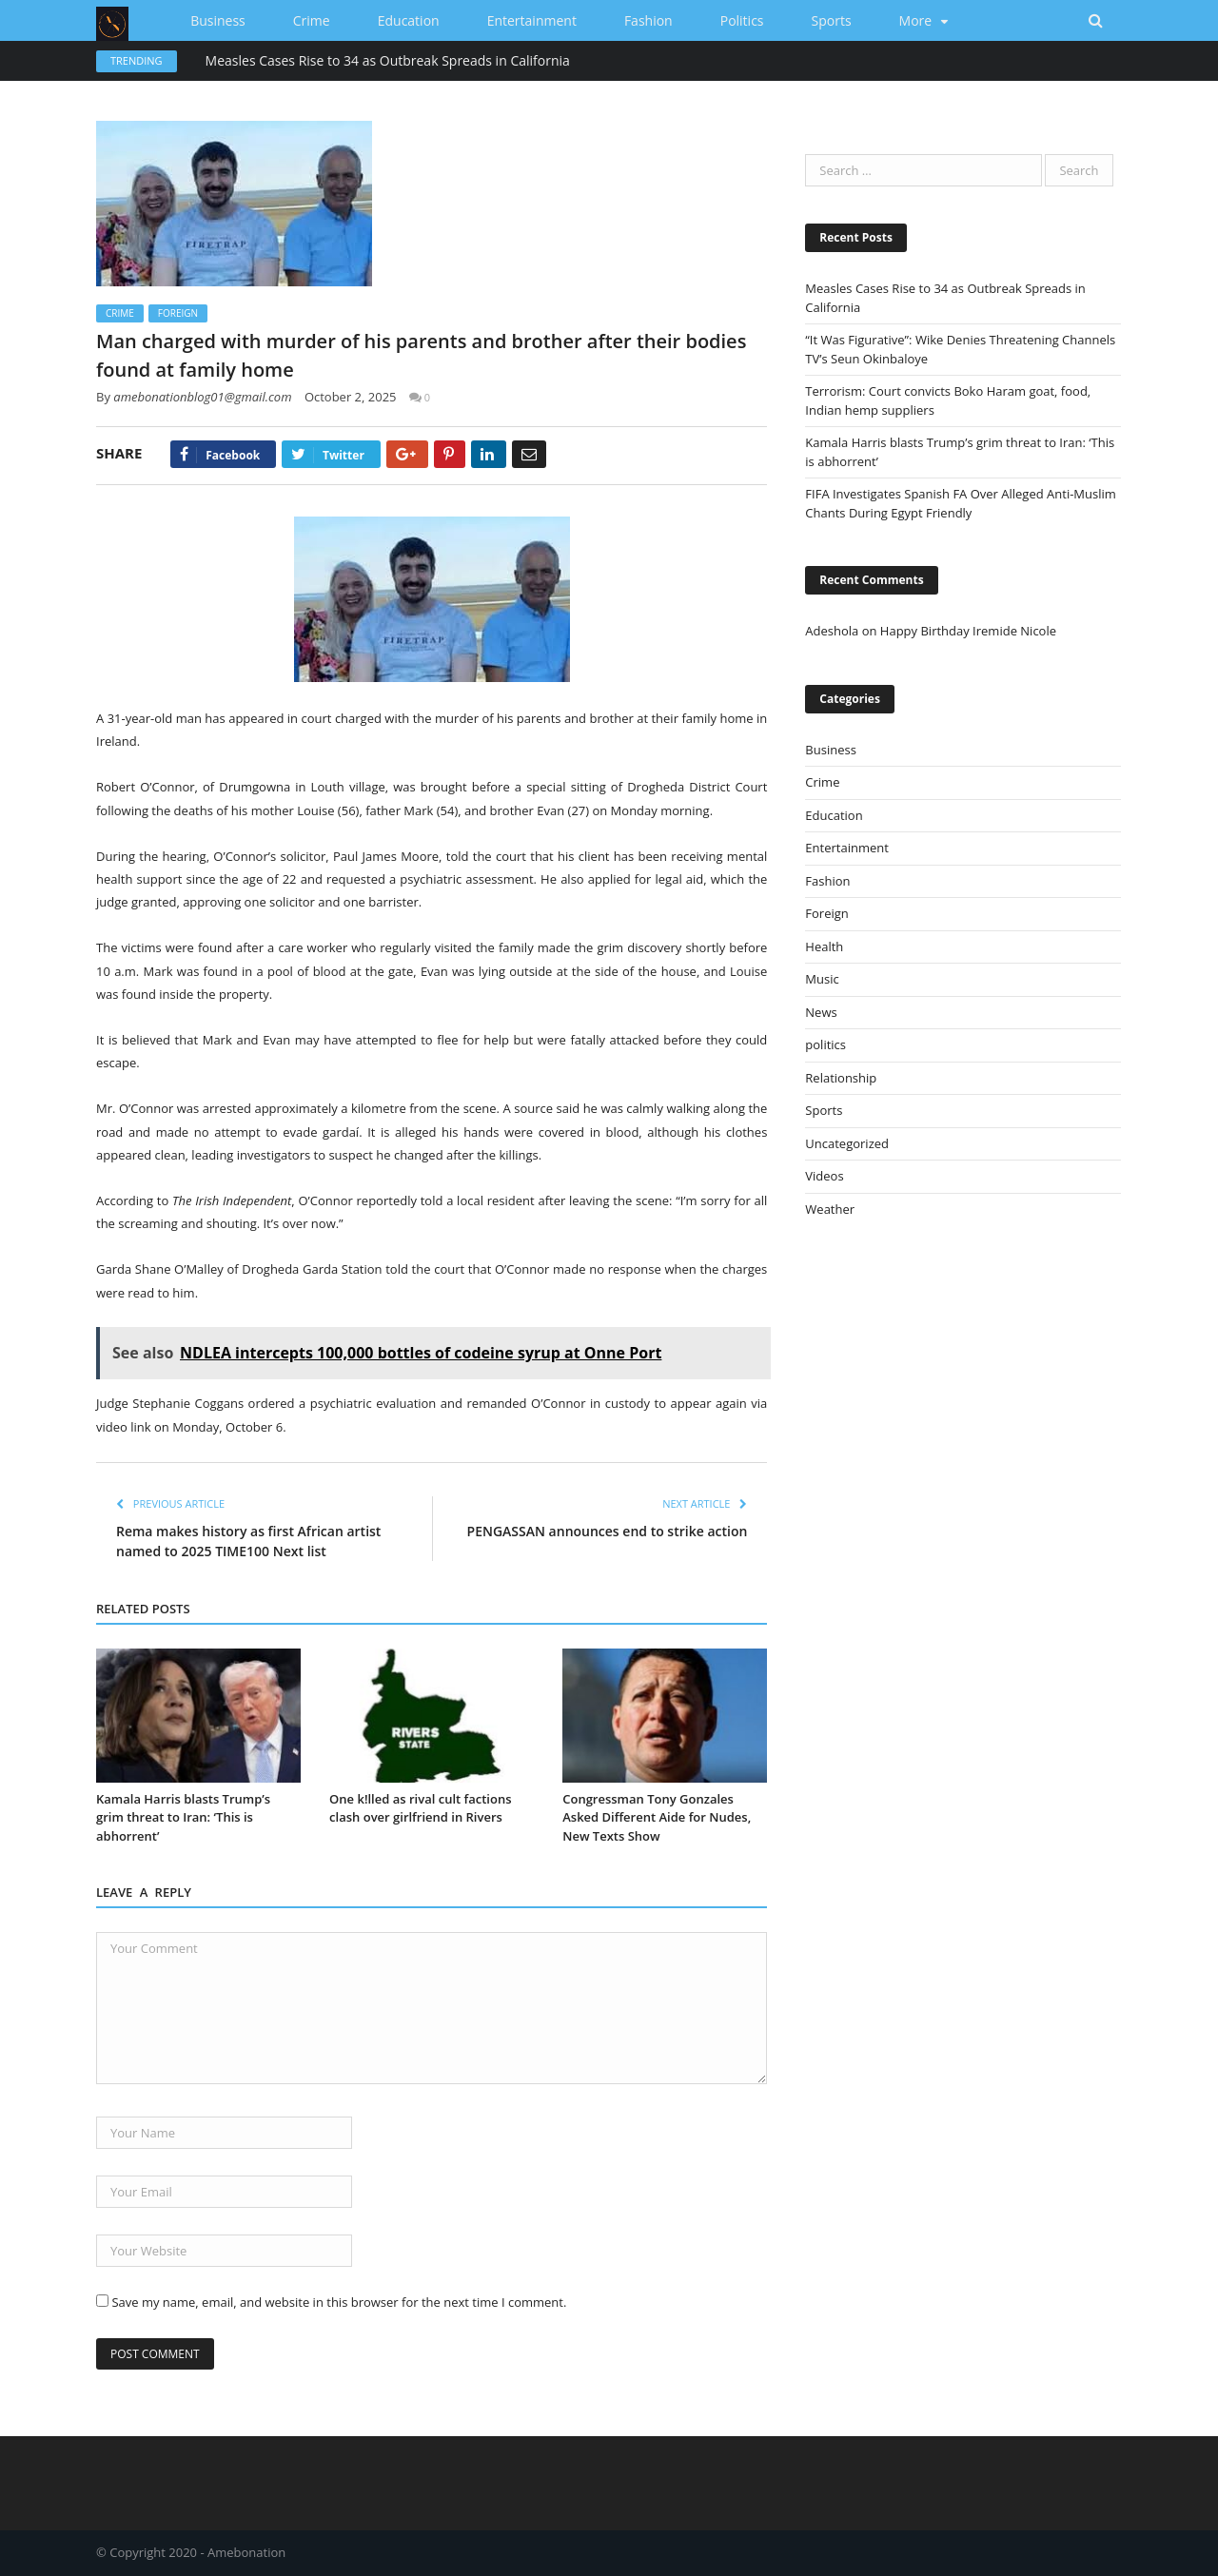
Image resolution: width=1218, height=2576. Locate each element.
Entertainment (532, 20)
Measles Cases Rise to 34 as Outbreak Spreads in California (388, 60)
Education (409, 20)
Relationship (840, 1077)
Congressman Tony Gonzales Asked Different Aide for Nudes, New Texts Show (656, 1817)
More (916, 20)
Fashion (648, 20)
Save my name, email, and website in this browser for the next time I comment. (338, 2302)
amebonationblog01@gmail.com (202, 396)
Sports (832, 20)
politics (742, 20)
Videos (824, 1175)
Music (821, 978)
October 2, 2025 (350, 396)
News (820, 1012)
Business (218, 20)
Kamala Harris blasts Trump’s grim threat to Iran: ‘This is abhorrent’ (183, 1817)
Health (824, 946)
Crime (311, 20)
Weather (830, 1209)
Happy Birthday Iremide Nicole (968, 630)
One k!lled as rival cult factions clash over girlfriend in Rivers (420, 1808)
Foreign (178, 313)
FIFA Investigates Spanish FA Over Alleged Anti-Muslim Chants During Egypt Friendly (960, 503)
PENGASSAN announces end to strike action (607, 1531)
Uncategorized (847, 1143)
